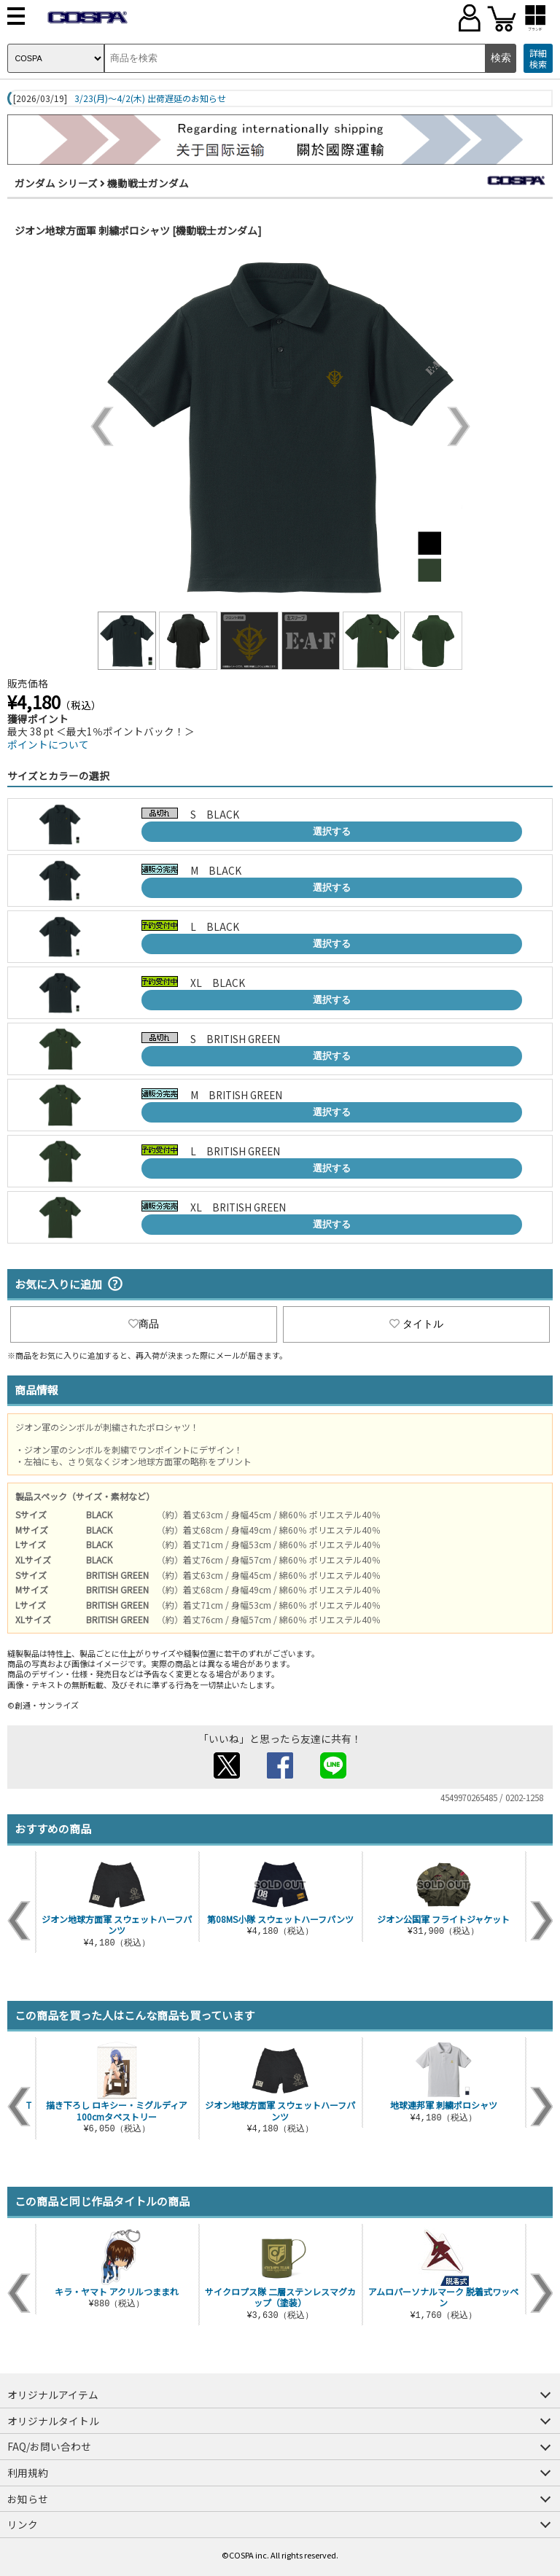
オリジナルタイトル (53, 2420)
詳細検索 (538, 59)
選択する (332, 831)
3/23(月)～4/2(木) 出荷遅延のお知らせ (150, 98)
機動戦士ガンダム (148, 183)
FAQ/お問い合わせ (49, 2446)
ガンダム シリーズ (56, 183)
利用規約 (27, 2472)
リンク (22, 2524)
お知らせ (27, 2498)
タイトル (416, 1324)
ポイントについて (48, 744)
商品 (143, 1324)
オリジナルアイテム (52, 2394)
